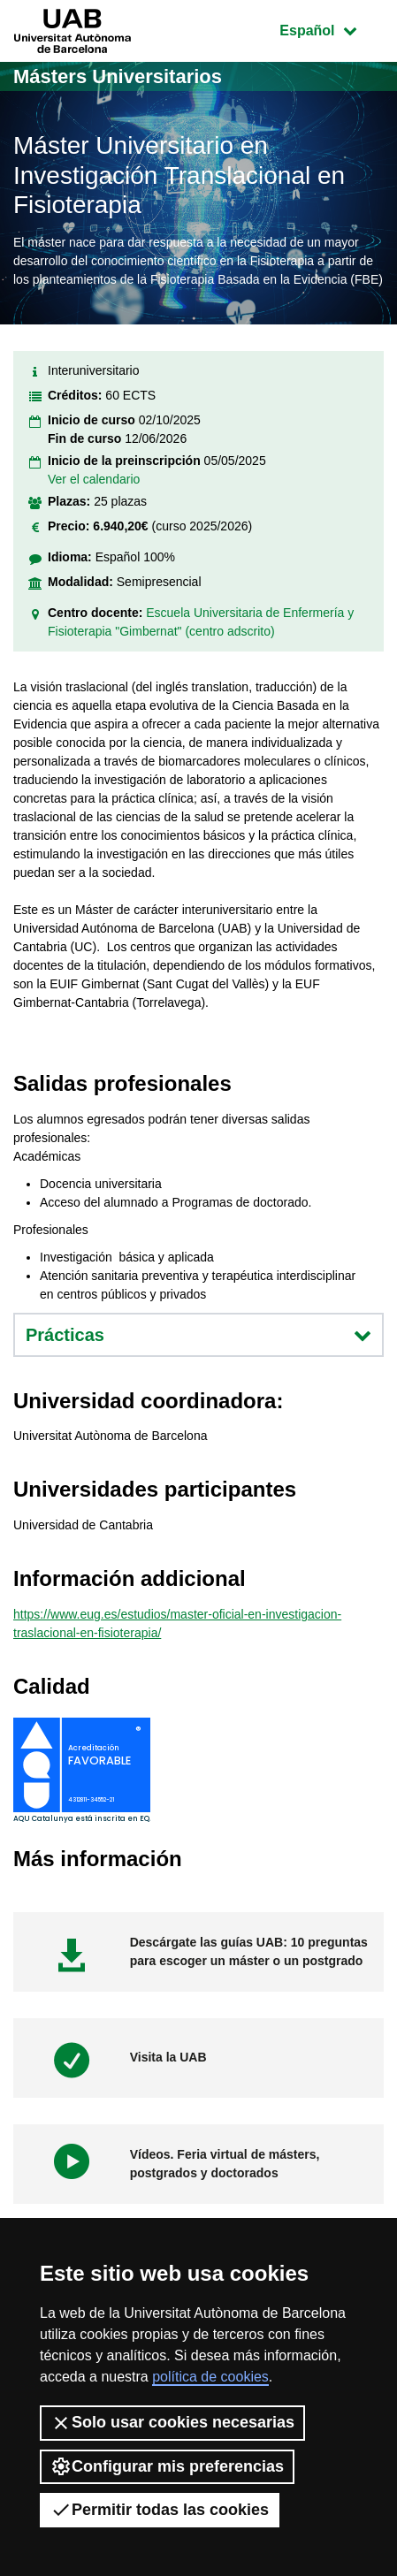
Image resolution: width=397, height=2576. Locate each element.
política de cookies (210, 2376)
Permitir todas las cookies (159, 2509)
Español (331, 28)
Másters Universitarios (117, 76)
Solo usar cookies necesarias (172, 2423)
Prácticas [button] (198, 1335)
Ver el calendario (94, 479)
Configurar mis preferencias (167, 2466)
